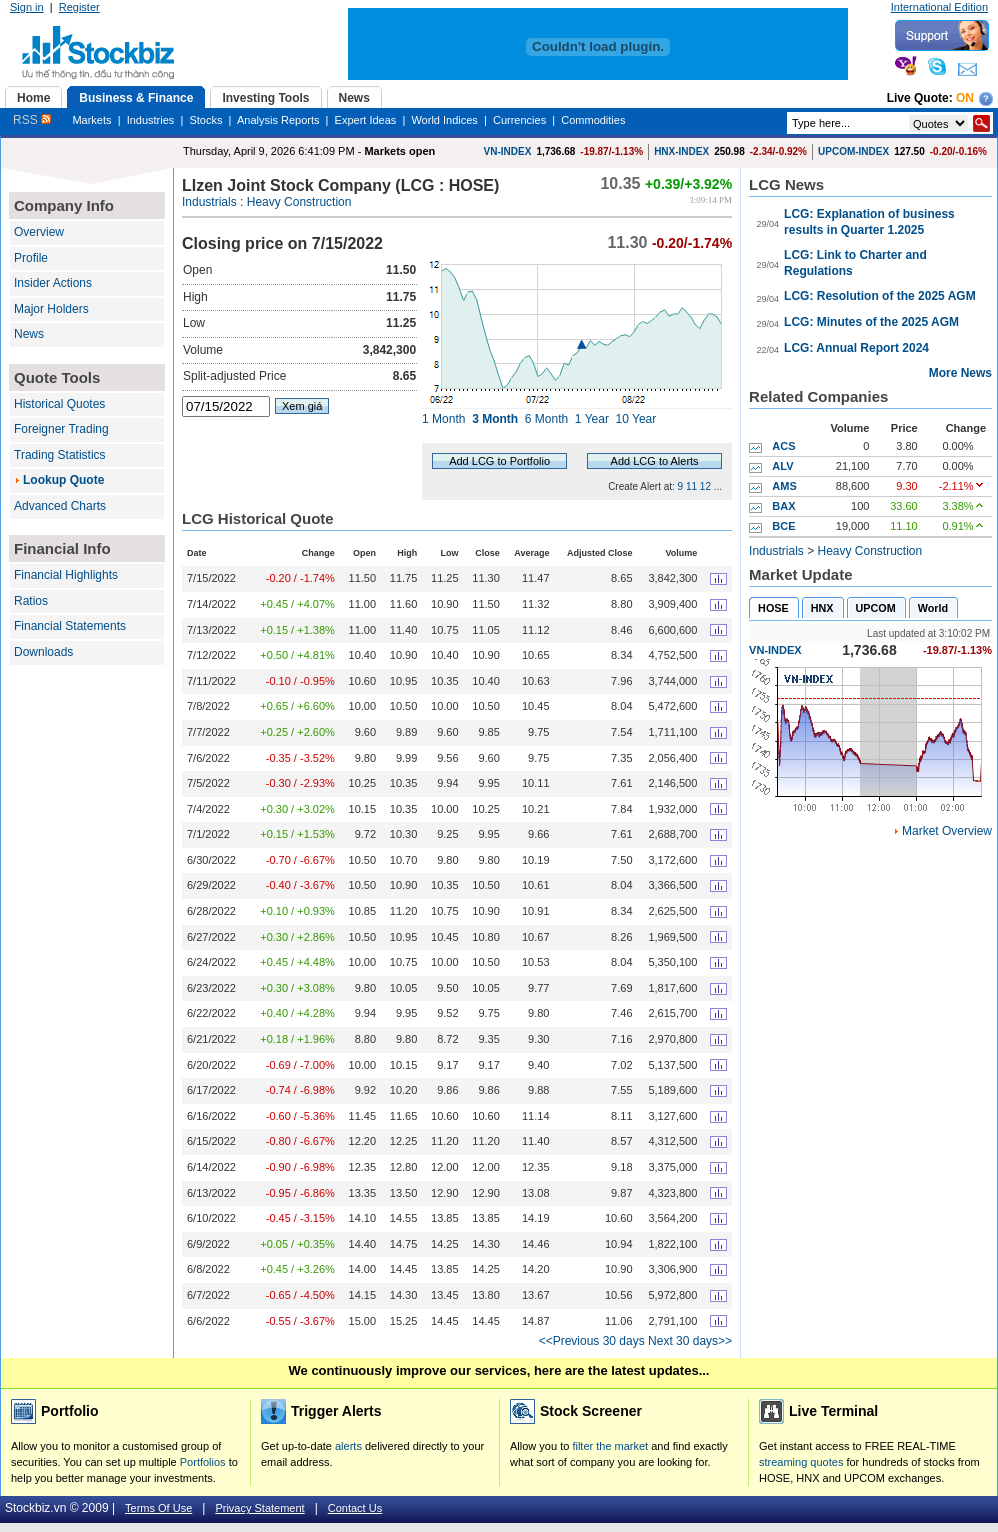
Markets (91, 120)
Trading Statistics (60, 455)
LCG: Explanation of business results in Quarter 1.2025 (869, 222)
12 (705, 486)
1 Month (443, 419)
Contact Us (355, 1508)
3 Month (495, 419)
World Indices (444, 120)
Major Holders (51, 309)
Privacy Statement (259, 1508)
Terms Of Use (158, 1508)
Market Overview (947, 831)
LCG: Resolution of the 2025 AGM (880, 296)
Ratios (31, 601)
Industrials (209, 202)
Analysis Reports (278, 120)
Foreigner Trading (61, 429)
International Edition (939, 7)
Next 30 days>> (690, 1341)
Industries (151, 120)
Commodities (593, 120)
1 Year (592, 419)
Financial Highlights (66, 575)
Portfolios (203, 1462)
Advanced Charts (60, 506)
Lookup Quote (63, 480)
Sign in (27, 7)
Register (79, 7)
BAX (783, 506)
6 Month (546, 419)
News (29, 334)
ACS (783, 446)
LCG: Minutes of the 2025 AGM (871, 322)
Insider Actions (53, 283)
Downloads (43, 652)
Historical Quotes (59, 404)
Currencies (519, 120)
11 (691, 486)
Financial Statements (70, 626)
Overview (39, 232)
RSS (32, 120)
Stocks (205, 120)
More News (960, 373)
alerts (348, 1446)
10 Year (636, 419)
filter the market (610, 1446)
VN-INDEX (508, 151)
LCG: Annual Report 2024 (856, 348)
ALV (782, 466)
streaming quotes (801, 1462)
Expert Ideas (366, 120)
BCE (783, 526)
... (718, 486)
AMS (784, 486)
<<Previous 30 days (592, 1341)
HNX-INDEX (681, 151)
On (965, 98)
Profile (31, 258)
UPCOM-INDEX (853, 151)
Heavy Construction (299, 202)
